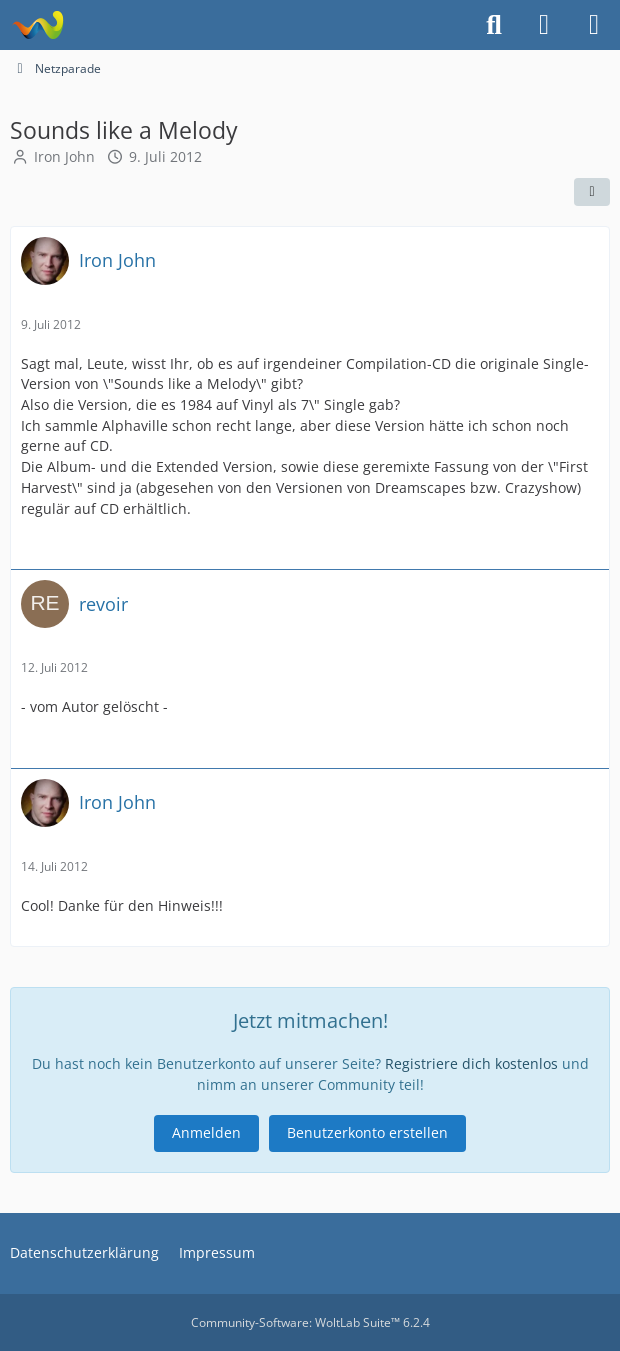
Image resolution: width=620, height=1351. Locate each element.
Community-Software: (310, 1322)
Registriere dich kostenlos (471, 1063)
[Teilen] (592, 192)
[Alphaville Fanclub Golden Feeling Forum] (37, 25)
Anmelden (206, 1132)
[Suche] (494, 25)
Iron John (64, 156)
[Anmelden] (544, 25)
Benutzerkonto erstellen (367, 1132)
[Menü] (594, 25)
